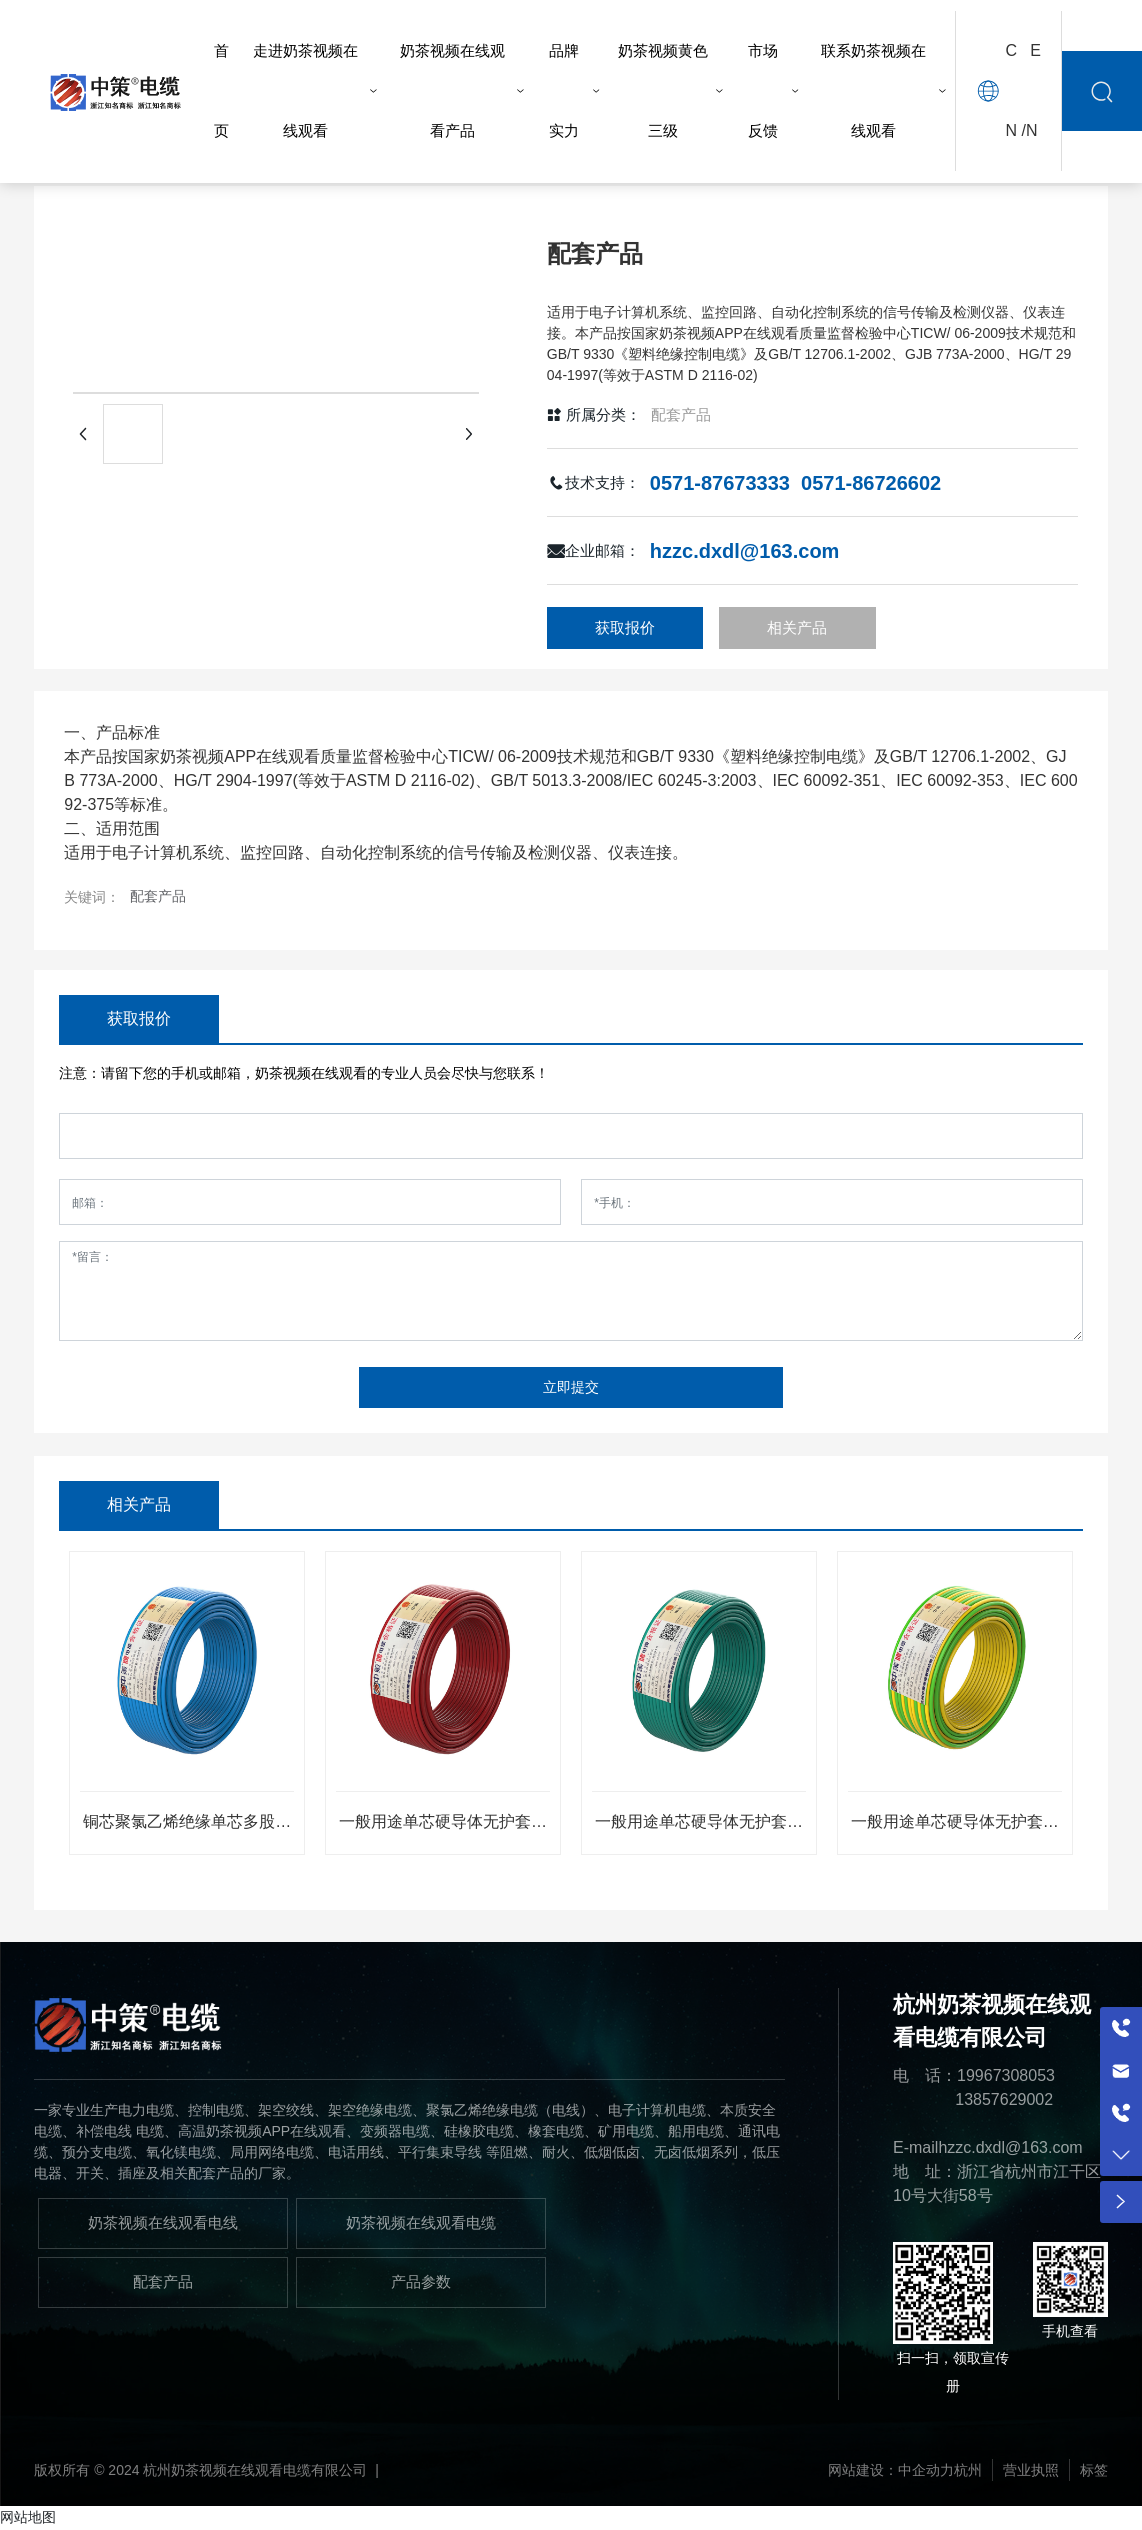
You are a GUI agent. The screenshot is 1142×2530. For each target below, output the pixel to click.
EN (1033, 90)
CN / (1015, 90)
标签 (1094, 2470)
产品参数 (421, 2281)
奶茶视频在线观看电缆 (421, 2222)
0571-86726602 (871, 483)
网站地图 (28, 2517)
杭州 (968, 2470)
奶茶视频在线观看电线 (163, 2222)
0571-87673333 (720, 483)
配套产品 (681, 414)
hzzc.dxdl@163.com (745, 551)
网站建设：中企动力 (891, 2470)
